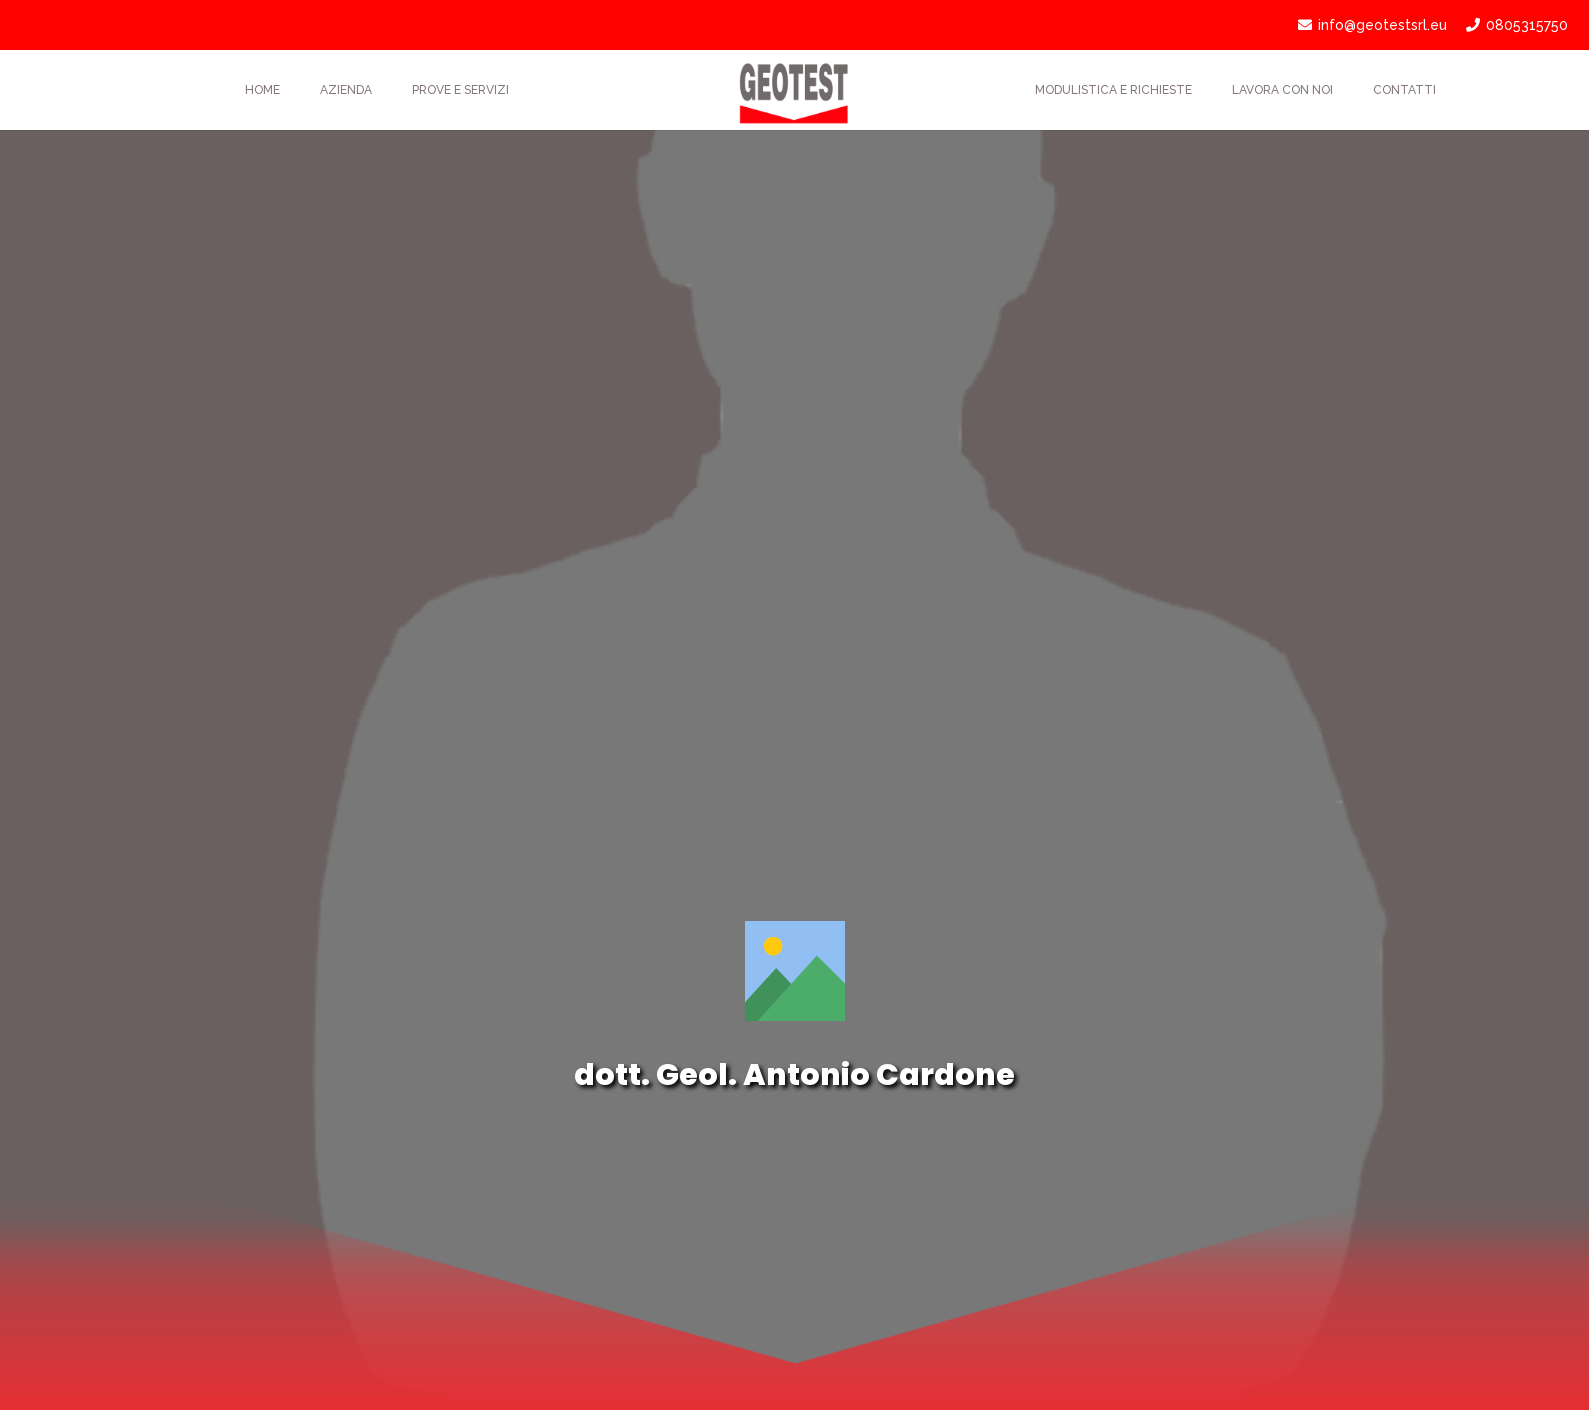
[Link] (794, 90)
